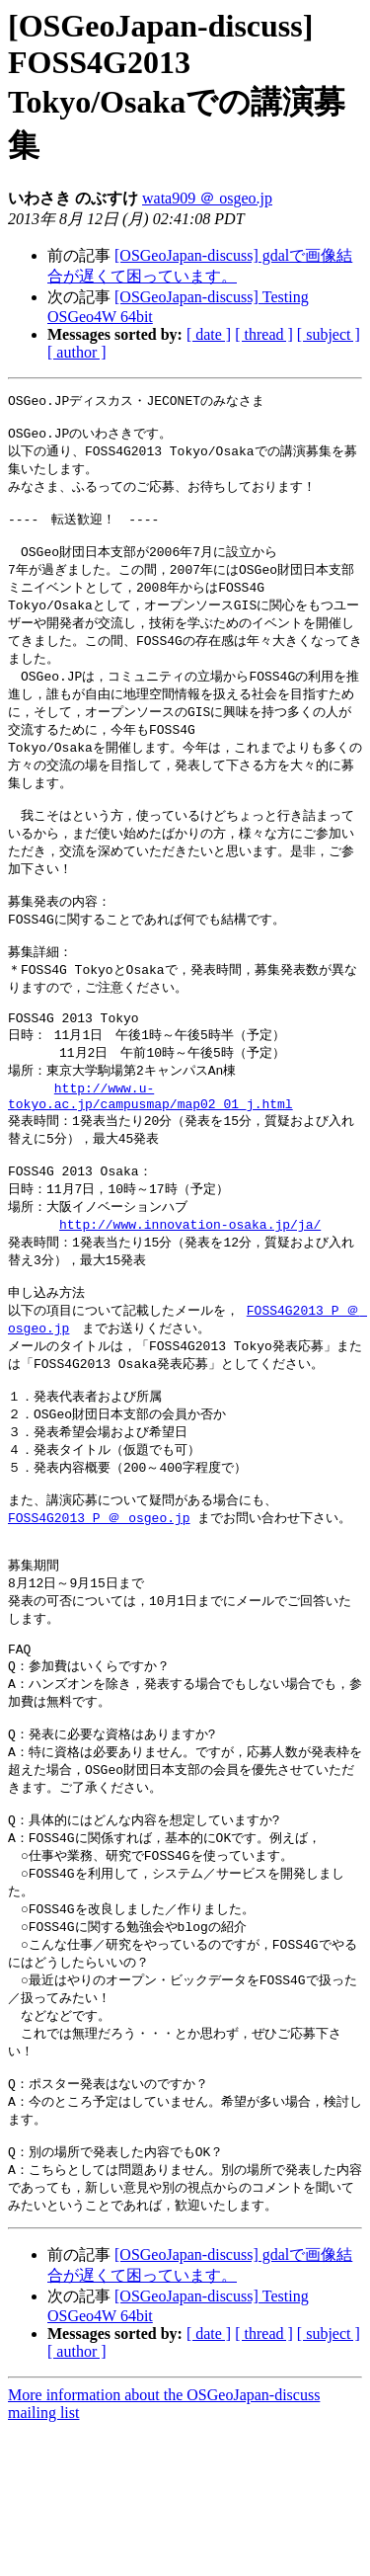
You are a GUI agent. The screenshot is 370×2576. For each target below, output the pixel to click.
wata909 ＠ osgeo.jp (207, 198)
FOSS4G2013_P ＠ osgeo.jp (99, 1608)
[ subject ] (328, 334)
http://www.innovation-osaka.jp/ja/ (190, 1292)
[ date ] (208, 334)
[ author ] (77, 352)
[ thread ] (264, 334)
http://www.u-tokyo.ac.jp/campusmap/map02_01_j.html (150, 1153)
